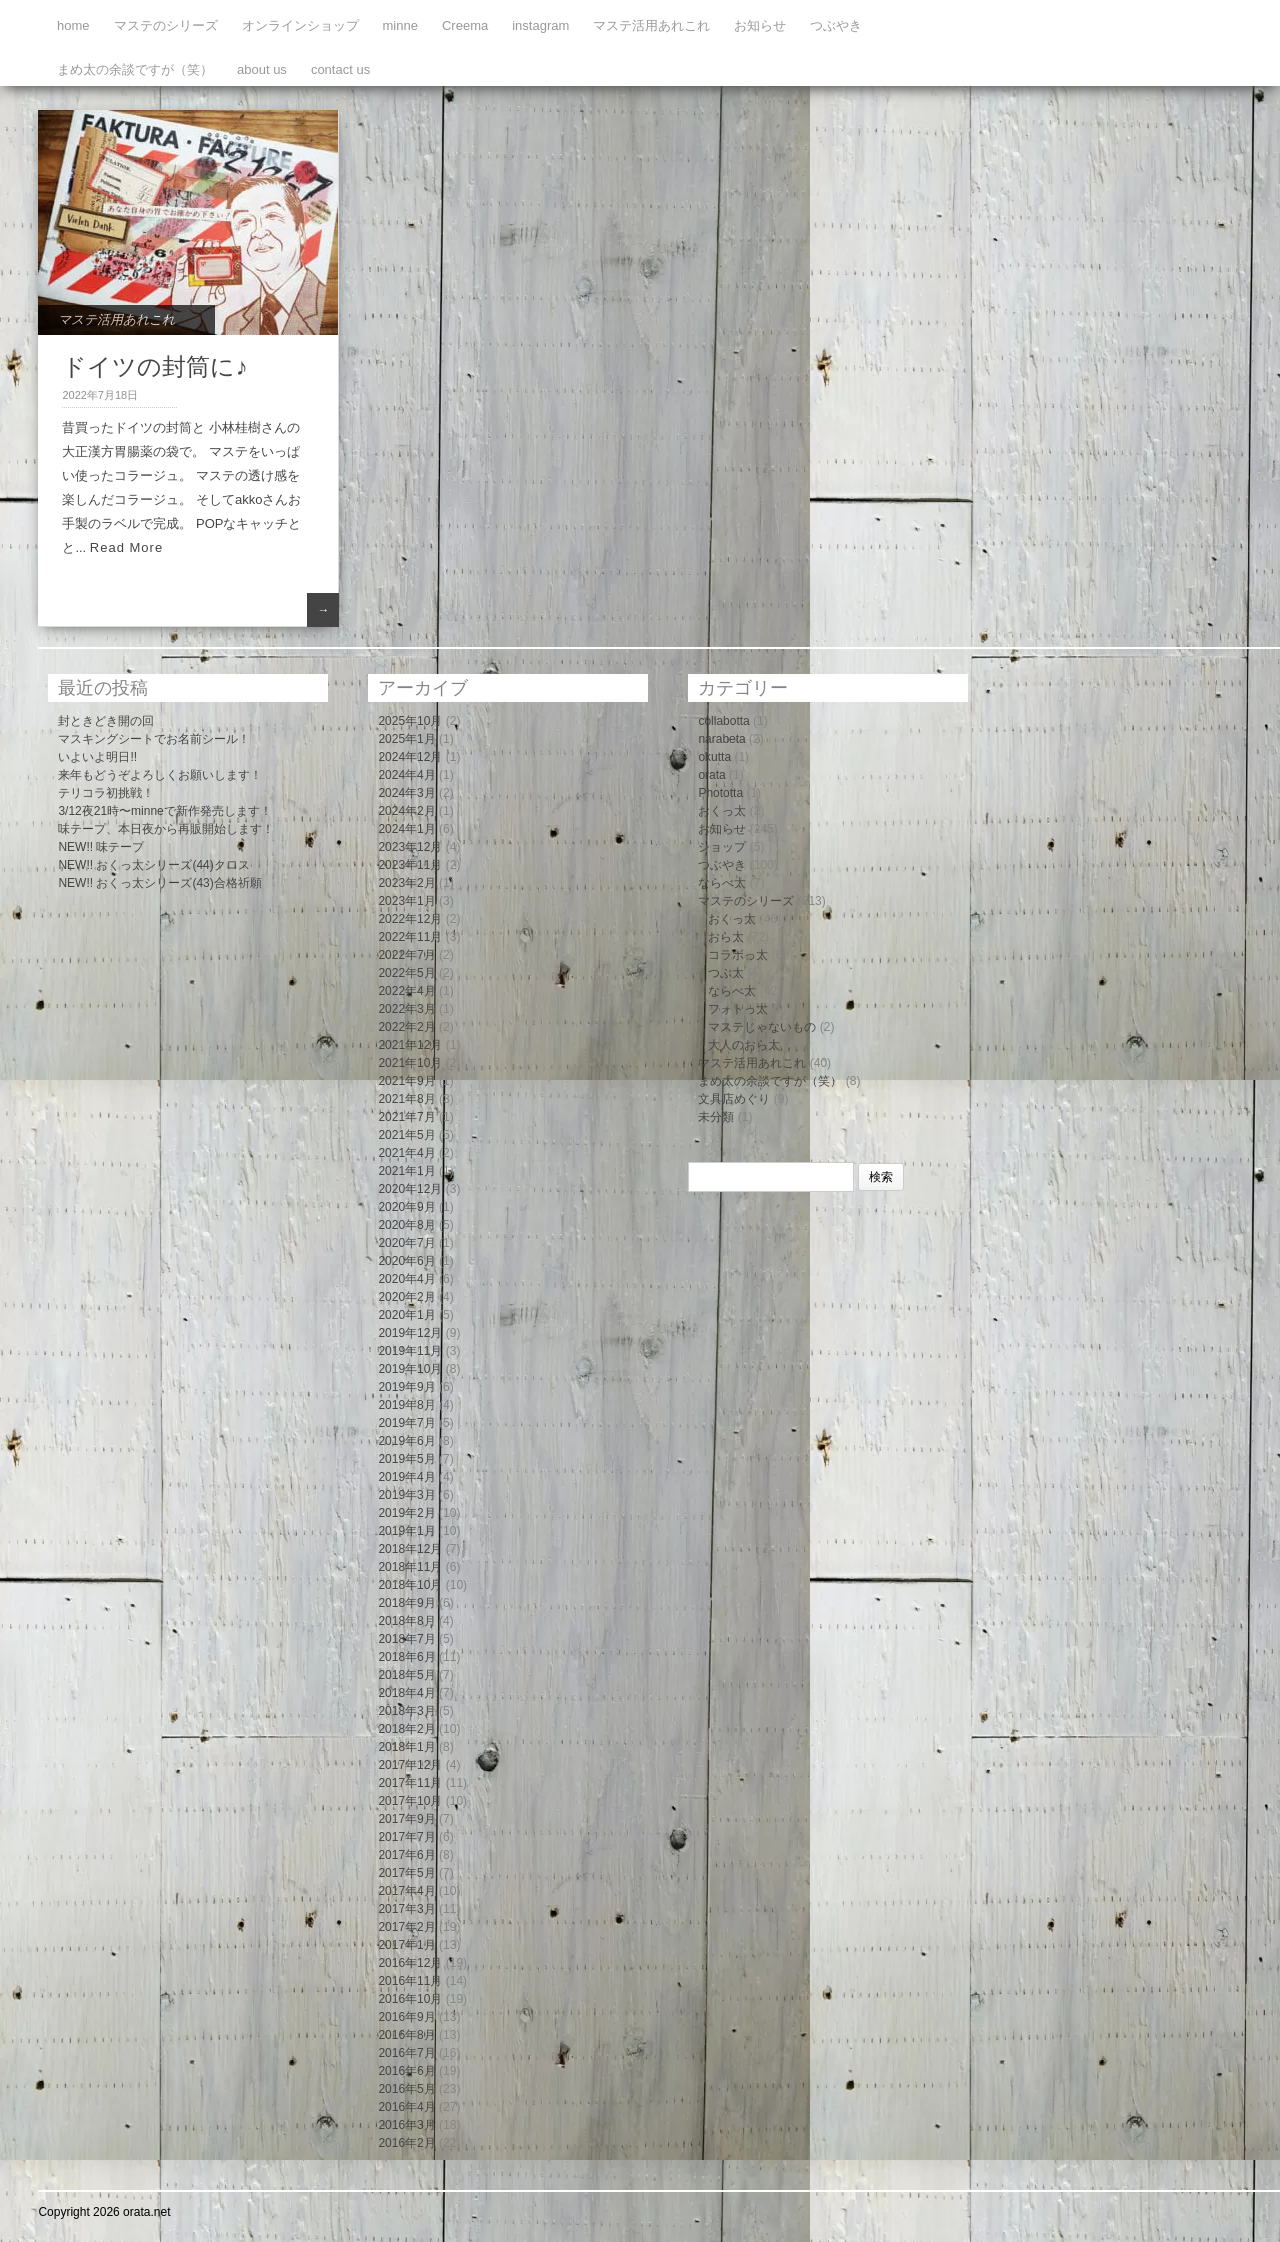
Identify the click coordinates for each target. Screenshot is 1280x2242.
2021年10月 (410, 1063)
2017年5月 (406, 1873)
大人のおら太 (744, 1045)
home (73, 25)
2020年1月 (406, 1315)
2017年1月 (406, 1945)
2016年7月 (406, 2053)
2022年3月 (406, 1009)
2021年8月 (406, 1099)
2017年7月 (406, 1837)
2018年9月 (406, 1603)
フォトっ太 (738, 1009)
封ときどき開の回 (106, 721)
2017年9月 (406, 1819)
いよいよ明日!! (97, 757)
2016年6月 (406, 2071)
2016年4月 (406, 2107)
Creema (465, 25)
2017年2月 (406, 1927)
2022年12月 (410, 919)
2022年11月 (410, 937)
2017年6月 (406, 1855)
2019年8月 (406, 1405)
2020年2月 (406, 1297)
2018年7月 (406, 1639)
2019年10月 (410, 1369)
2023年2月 (406, 883)
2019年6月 (406, 1441)
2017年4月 (406, 1891)
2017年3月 (406, 1909)
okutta (714, 757)
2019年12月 (410, 1333)
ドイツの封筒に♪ (154, 366)
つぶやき (836, 25)
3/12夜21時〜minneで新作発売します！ (164, 811)
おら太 (726, 937)
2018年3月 (406, 1711)
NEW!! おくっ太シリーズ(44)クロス (153, 865)
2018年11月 (410, 1567)
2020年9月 (406, 1207)
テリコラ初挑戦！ (106, 793)
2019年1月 (406, 1531)
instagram (540, 25)
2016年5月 (406, 2089)
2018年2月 (406, 1729)
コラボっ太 (738, 955)
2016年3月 (406, 2125)
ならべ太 (722, 883)
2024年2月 (406, 811)
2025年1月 (406, 739)
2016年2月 (406, 2143)
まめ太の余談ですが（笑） (135, 69)
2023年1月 (406, 901)
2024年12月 (410, 757)
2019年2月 (406, 1513)
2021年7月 (406, 1117)
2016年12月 (410, 1963)
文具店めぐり (734, 1099)
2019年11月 (410, 1351)
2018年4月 (406, 1693)
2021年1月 (406, 1171)
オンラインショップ (300, 25)
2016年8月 (406, 2035)
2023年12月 (410, 847)
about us (262, 69)
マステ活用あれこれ (651, 25)
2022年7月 (406, 955)
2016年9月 (406, 2017)
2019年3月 (406, 1495)
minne (400, 25)
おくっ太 (722, 811)
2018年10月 (410, 1585)
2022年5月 (406, 973)
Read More (126, 547)
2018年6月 (406, 1657)
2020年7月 (406, 1243)
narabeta (721, 739)
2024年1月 (406, 829)
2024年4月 (406, 775)
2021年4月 (406, 1153)
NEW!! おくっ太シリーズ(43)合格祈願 (159, 883)
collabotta (723, 721)
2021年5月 (406, 1135)
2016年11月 (410, 1981)
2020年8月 (406, 1225)
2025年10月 (410, 721)
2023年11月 (410, 865)
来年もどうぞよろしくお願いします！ (160, 775)
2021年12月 (410, 1045)
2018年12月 (410, 1549)
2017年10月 (410, 1801)
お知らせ (760, 25)
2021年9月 (406, 1081)
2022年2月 (406, 1027)
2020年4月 (406, 1279)
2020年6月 (406, 1261)
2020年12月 (410, 1189)
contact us (340, 69)
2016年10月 (410, 1999)
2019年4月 (406, 1477)
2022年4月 (406, 991)
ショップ (722, 847)
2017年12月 (410, 1765)
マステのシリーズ (166, 25)
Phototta (720, 793)
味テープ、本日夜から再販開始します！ (166, 829)
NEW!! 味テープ (101, 847)
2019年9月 (406, 1387)
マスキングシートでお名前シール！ (154, 739)
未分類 (716, 1117)
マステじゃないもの (762, 1027)
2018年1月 (406, 1747)
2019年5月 (406, 1459)
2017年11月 (410, 1783)
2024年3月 (406, 793)
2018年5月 (406, 1675)
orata (711, 775)
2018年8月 (406, 1621)
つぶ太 (726, 973)
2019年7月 (406, 1423)
